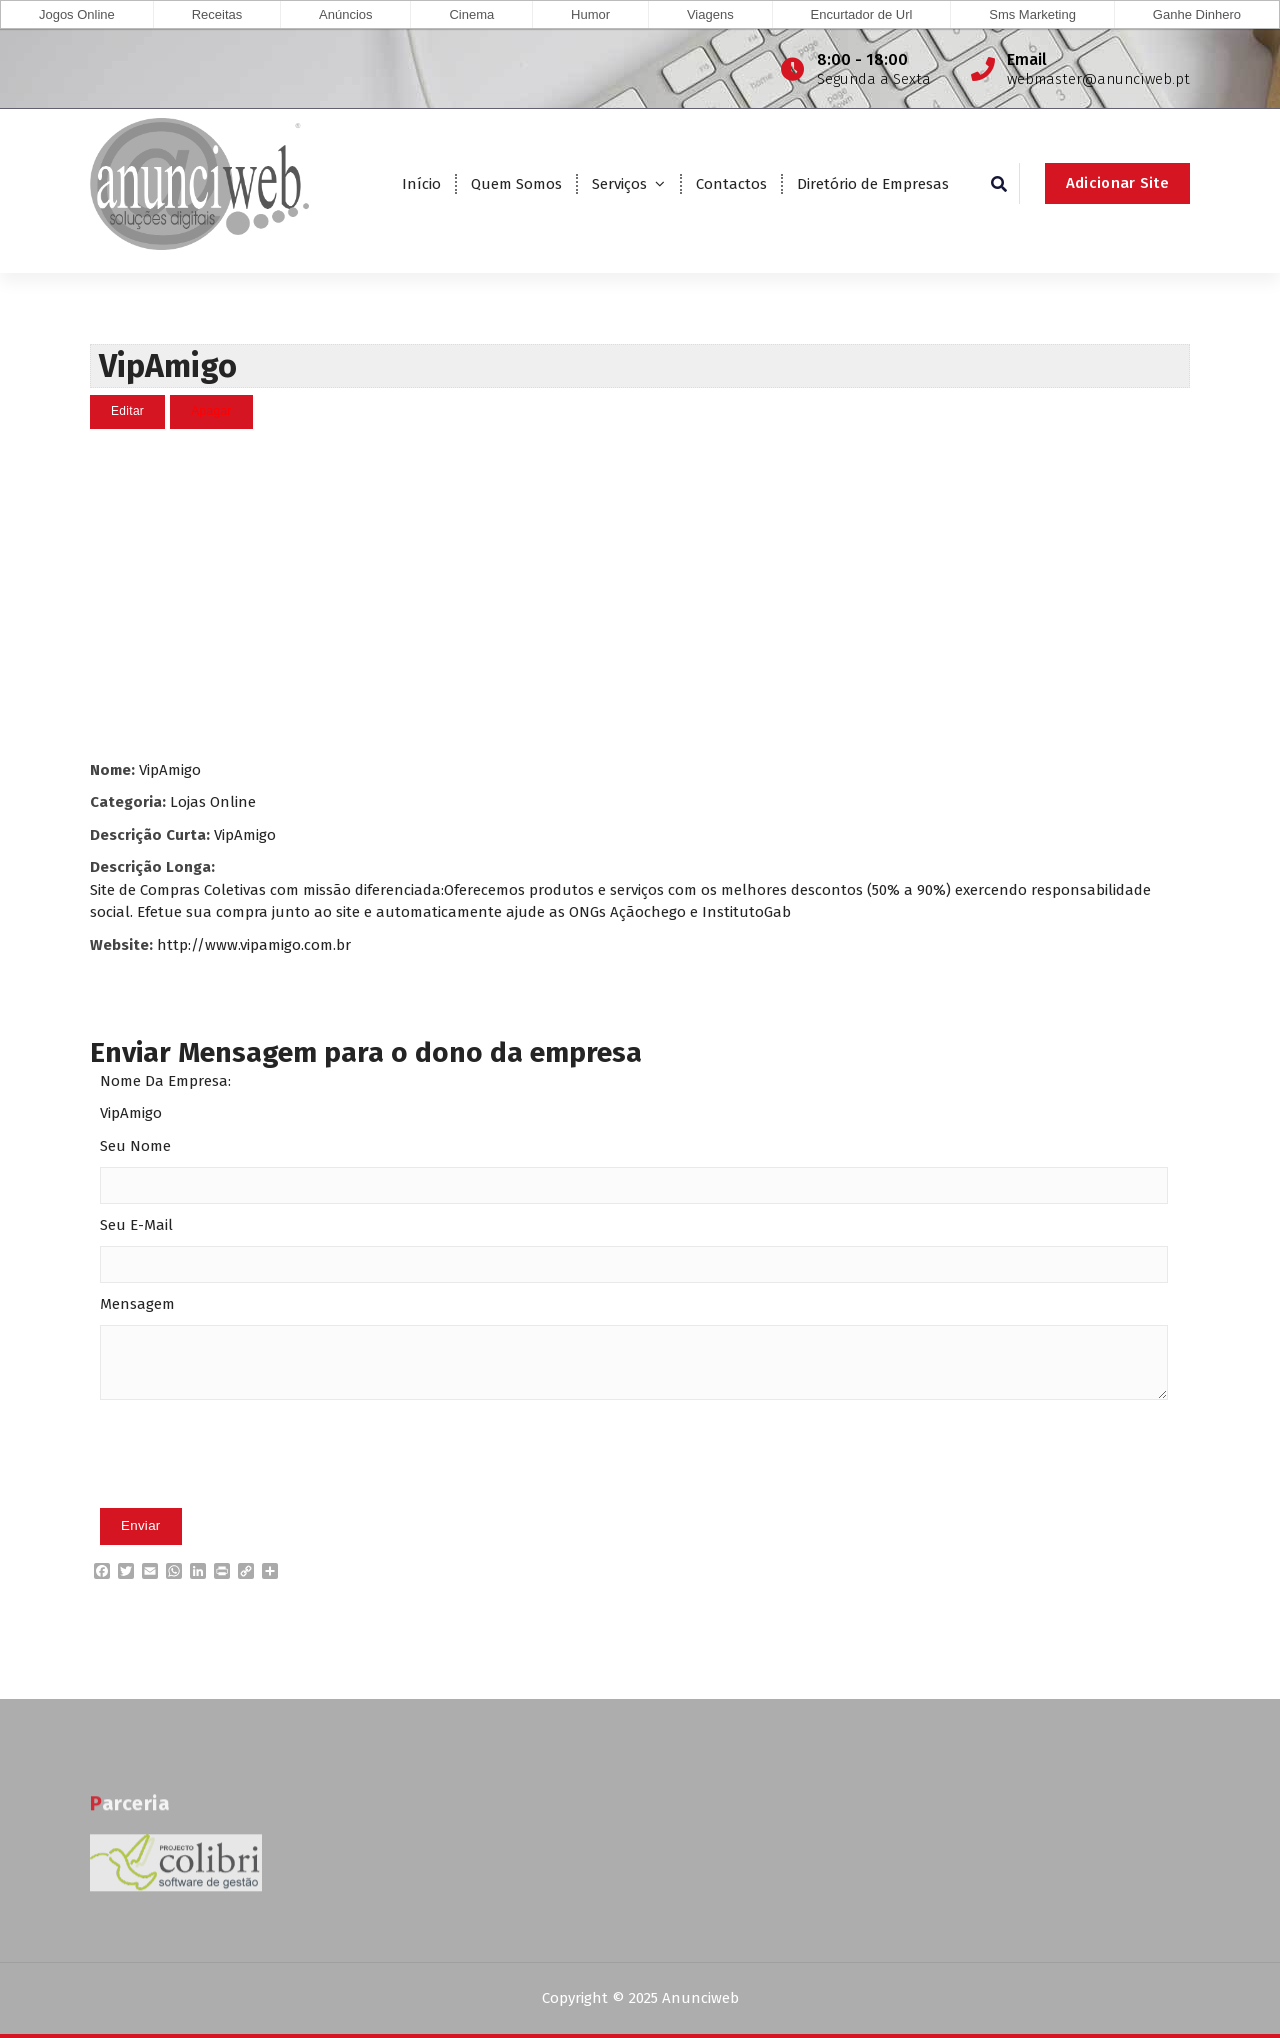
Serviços (619, 184)
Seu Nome (135, 1145)
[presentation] (252, 1485)
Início (421, 184)
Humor (590, 14)
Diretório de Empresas (873, 184)
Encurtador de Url (862, 14)
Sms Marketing (1032, 14)
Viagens (710, 14)
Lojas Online (213, 801)
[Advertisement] (640, 593)
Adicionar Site (1117, 183)
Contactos (731, 184)
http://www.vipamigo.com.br (254, 944)
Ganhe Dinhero (1197, 14)
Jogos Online (77, 14)
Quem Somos (516, 184)
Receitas (217, 14)
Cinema (471, 14)
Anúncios (345, 14)
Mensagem (137, 1303)
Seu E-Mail (136, 1224)
